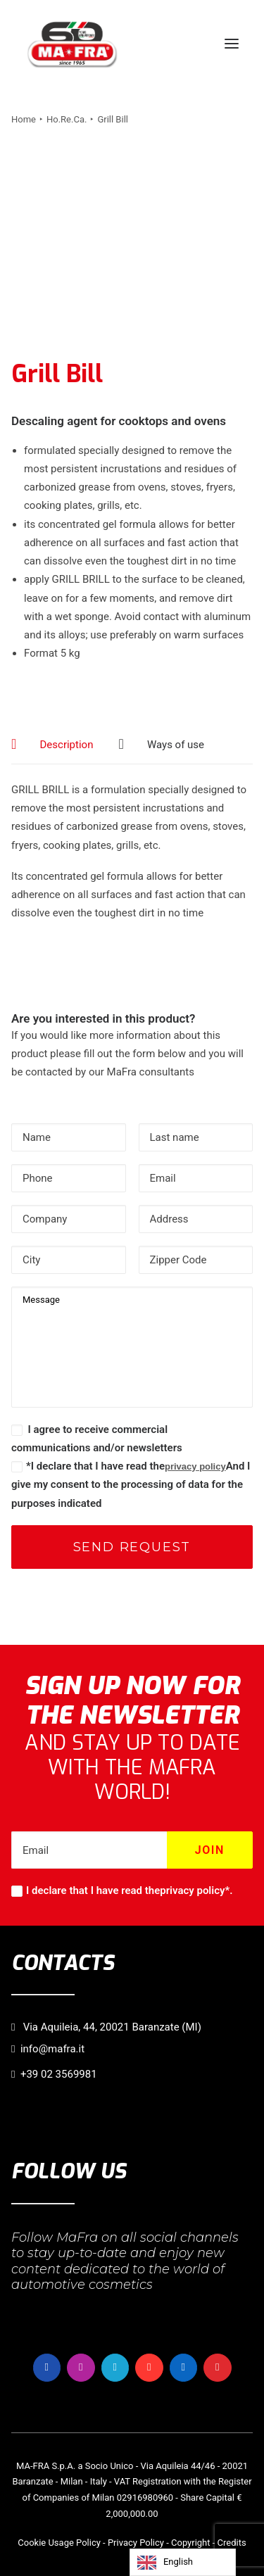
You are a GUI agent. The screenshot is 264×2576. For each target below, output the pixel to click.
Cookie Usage (46, 2542)
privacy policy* (195, 1890)
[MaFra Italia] (72, 43)
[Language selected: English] (183, 2562)
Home (23, 119)
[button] (231, 43)
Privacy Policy (136, 2542)
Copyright (190, 2542)
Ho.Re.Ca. (66, 119)
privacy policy (195, 1466)
